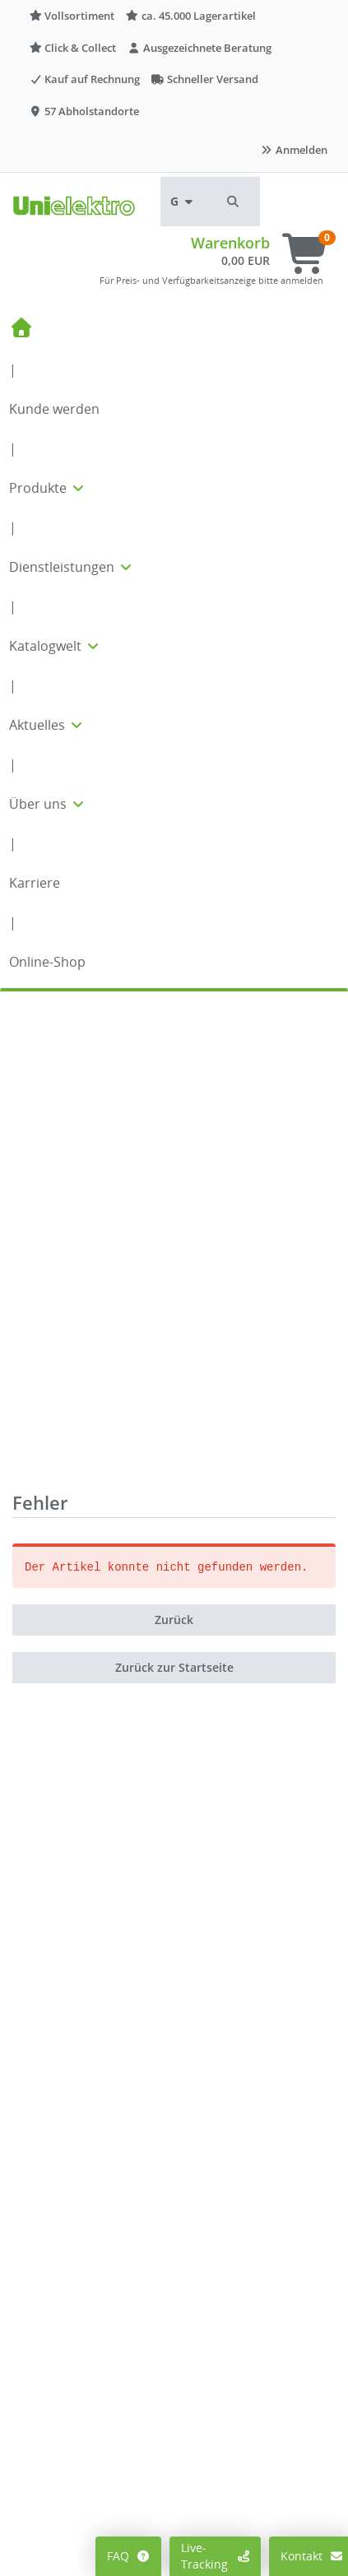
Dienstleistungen (71, 567)
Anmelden (293, 149)
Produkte (47, 488)
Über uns (47, 804)
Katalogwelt (55, 646)
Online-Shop (47, 962)
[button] (233, 201)
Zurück (174, 1144)
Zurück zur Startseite (174, 1192)
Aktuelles (47, 725)
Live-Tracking (215, 2556)
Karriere (34, 883)
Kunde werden (54, 409)
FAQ (129, 2556)
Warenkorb (230, 243)
